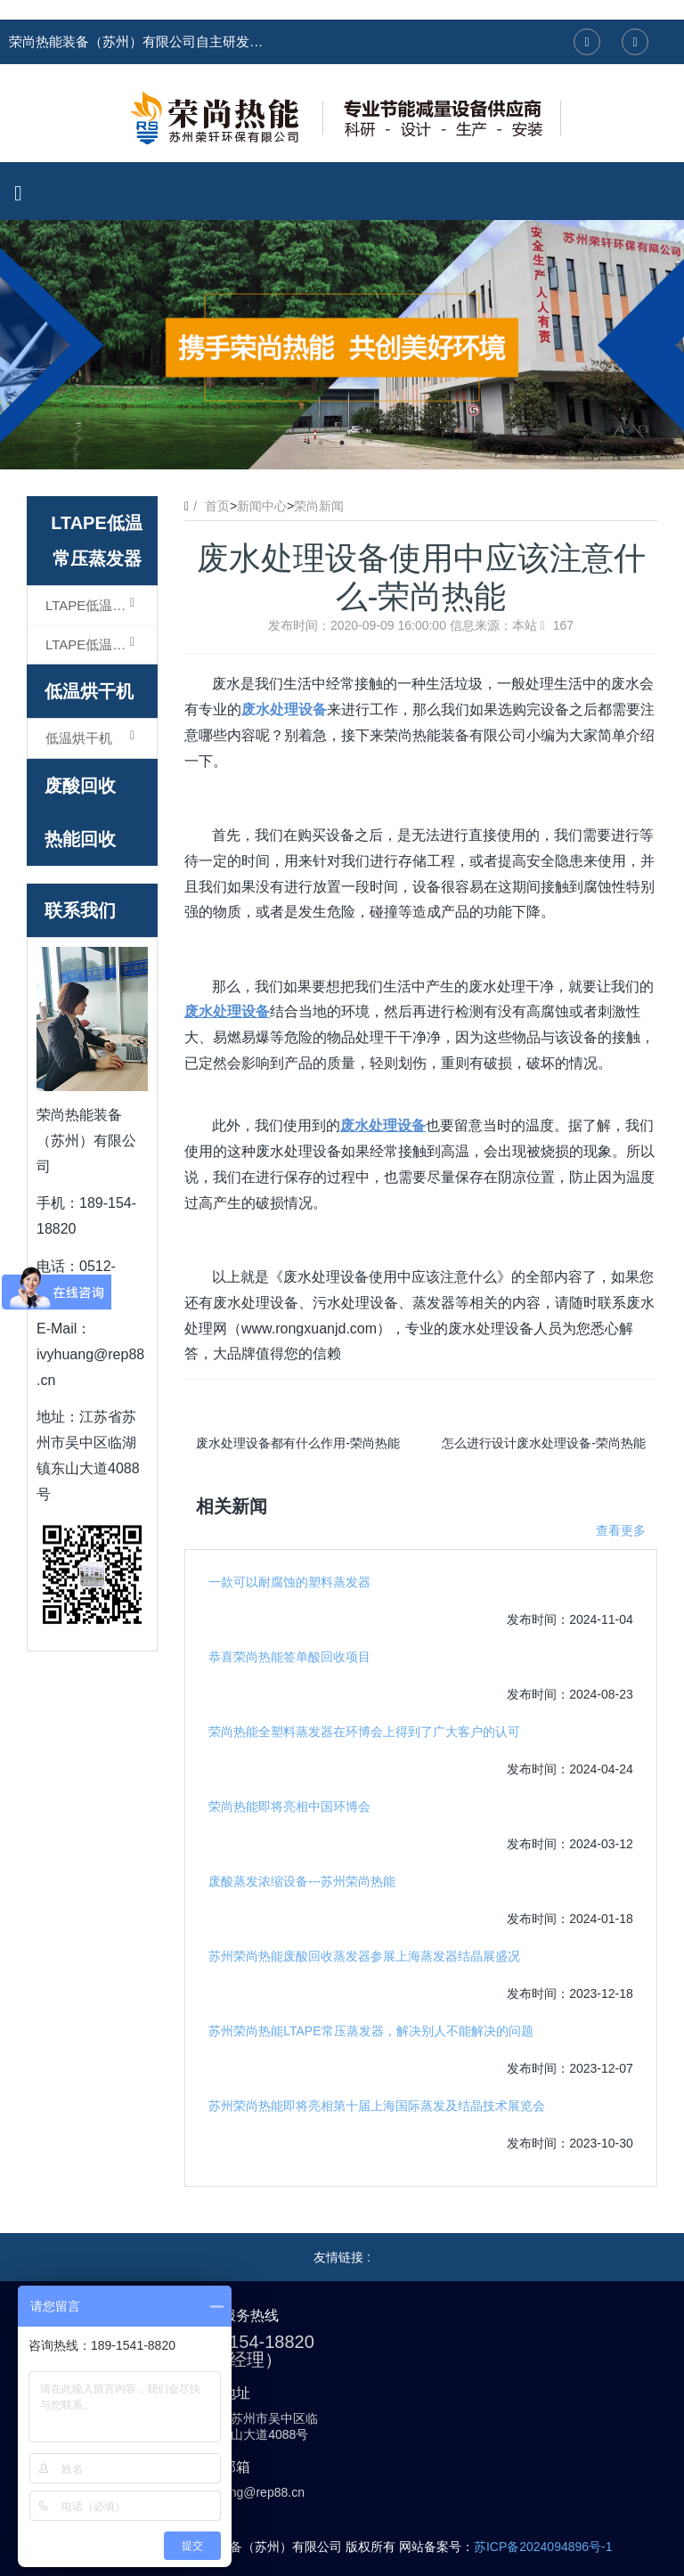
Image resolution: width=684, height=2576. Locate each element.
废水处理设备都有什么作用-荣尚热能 (298, 1443)
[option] (342, 344)
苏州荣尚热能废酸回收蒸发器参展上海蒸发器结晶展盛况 (364, 1956)
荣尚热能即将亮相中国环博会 (289, 1806)
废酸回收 (80, 785)
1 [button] (321, 443)
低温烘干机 (89, 691)
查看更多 (621, 1530)
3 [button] (363, 443)
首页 (217, 506)
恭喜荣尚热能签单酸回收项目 (289, 1657)
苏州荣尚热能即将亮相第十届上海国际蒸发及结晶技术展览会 (376, 2106)
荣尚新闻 (319, 506)
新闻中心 (262, 506)
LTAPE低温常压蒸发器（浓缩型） (101, 605)
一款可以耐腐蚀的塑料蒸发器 (289, 1582)
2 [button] (342, 443)
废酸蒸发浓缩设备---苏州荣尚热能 (301, 1881)
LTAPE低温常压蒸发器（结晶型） (101, 644)
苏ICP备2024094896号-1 (543, 2546)
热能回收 (80, 839)
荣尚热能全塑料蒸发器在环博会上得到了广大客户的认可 (364, 1731)
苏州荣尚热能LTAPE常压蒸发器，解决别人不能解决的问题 (370, 2031)
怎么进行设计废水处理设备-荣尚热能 (544, 1443)
